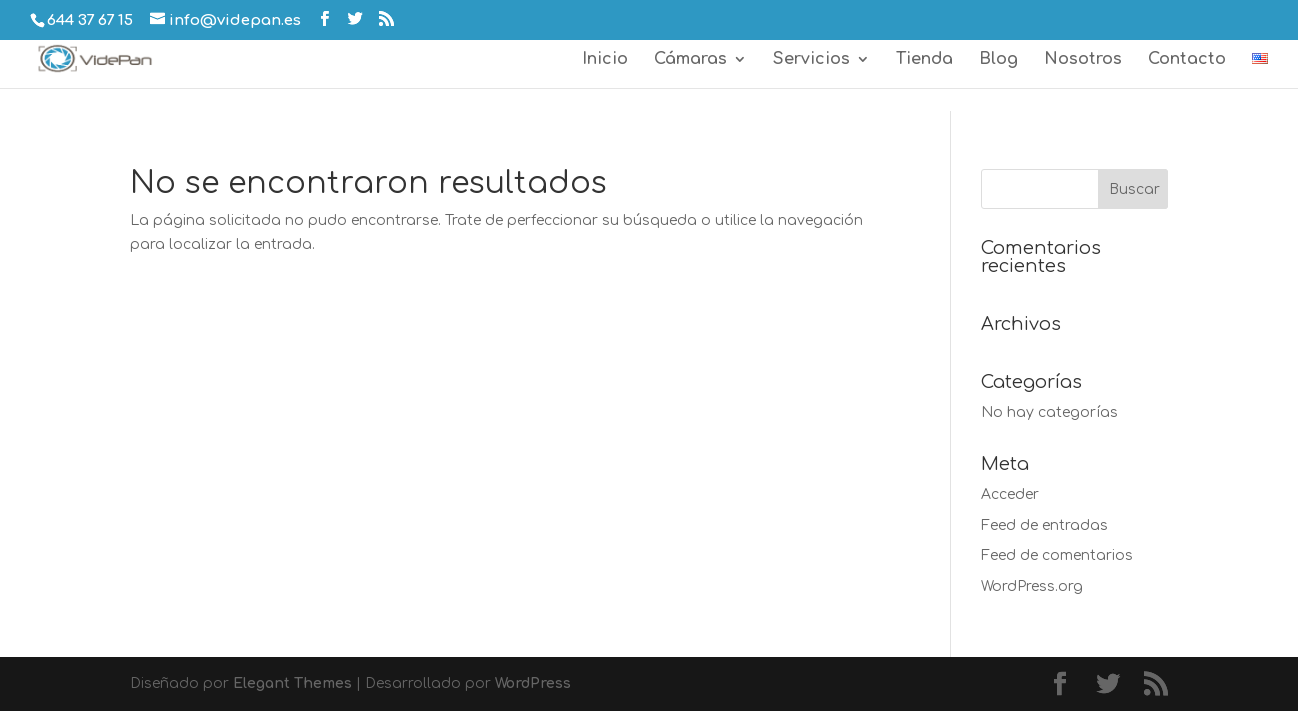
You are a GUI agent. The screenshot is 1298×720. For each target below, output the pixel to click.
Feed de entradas (1044, 525)
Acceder (1010, 494)
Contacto (1187, 60)
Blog (998, 60)
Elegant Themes (292, 683)
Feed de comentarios (1057, 555)
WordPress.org (1032, 586)
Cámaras (690, 60)
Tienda (924, 60)
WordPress (533, 683)
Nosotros (1083, 60)
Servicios (811, 60)
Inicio (605, 60)
